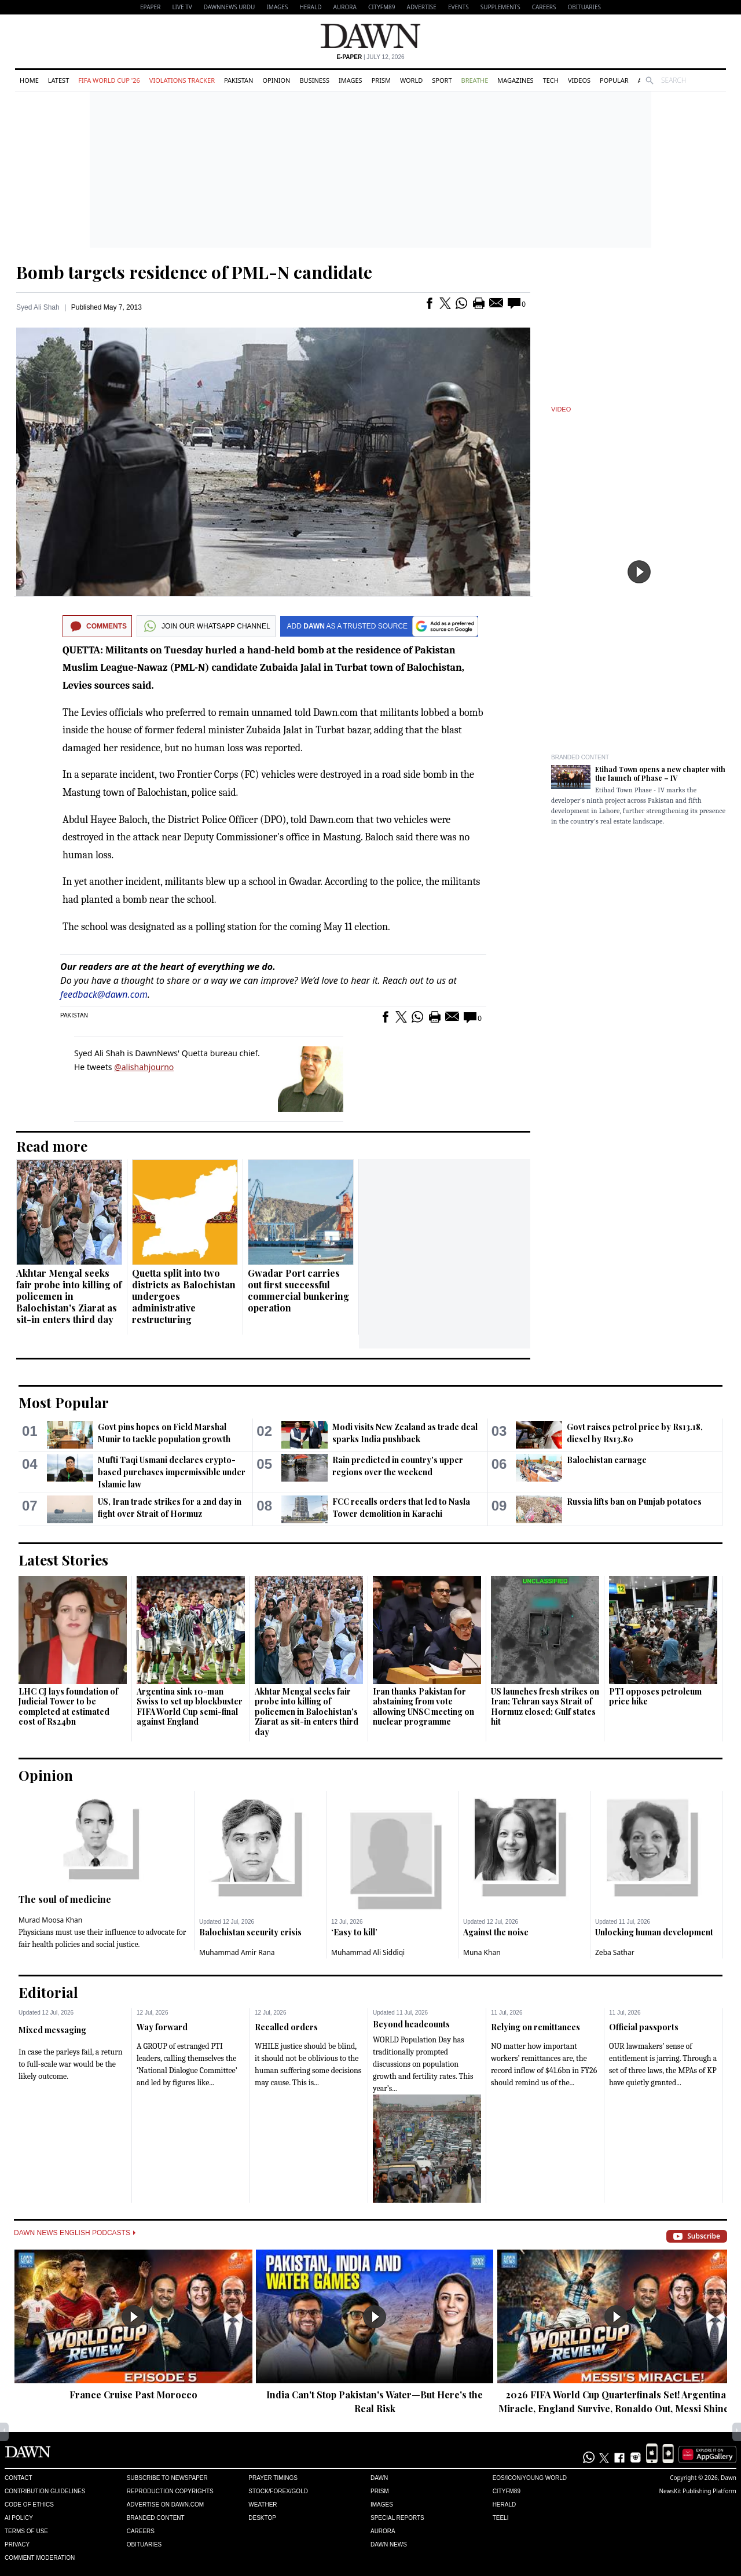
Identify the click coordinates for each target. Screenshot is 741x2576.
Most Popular (64, 1402)
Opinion (276, 80)
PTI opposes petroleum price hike (655, 1696)
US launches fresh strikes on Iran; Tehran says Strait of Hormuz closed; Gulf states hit (545, 1707)
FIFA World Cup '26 (109, 80)
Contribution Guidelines (45, 2491)
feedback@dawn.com (104, 994)
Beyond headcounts (411, 2024)
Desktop (262, 2518)
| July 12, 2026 (370, 57)
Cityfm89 (506, 2491)
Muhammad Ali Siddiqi (368, 1952)
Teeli (501, 2518)
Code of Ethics (29, 2504)
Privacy (17, 2544)
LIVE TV (182, 7)
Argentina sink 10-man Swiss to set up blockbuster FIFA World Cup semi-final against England (190, 1707)
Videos (579, 80)
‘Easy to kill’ (354, 1932)
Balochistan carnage (607, 1459)
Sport (442, 80)
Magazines (515, 80)
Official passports (643, 2027)
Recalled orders (286, 2027)
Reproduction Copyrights (170, 2491)
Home (29, 80)
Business (314, 80)
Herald (310, 7)
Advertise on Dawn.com (165, 2504)
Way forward (162, 2027)
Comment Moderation (40, 2558)
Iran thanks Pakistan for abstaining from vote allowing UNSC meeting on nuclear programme (423, 1707)
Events (458, 7)
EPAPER (150, 7)
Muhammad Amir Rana (237, 1952)
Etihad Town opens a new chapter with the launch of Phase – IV (660, 773)
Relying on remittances (535, 2027)
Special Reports (397, 2518)
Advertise (421, 7)
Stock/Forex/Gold (278, 2491)
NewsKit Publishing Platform (697, 2491)
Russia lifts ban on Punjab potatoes (634, 1501)
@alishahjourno (144, 1066)
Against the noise (496, 1932)
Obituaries (584, 7)
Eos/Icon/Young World (530, 2478)
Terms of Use (26, 2531)
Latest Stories (63, 1559)
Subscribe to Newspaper (167, 2478)
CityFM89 (381, 7)
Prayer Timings (273, 2478)
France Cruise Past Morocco (133, 2394)
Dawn (379, 2478)
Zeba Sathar (614, 1952)
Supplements (500, 7)
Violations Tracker (182, 80)
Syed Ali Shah (38, 307)
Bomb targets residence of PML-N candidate (194, 272)
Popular (614, 80)
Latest (58, 80)
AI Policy (19, 2518)
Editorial (48, 1992)
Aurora (345, 7)
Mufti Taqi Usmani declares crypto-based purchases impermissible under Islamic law (171, 1472)
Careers (544, 7)
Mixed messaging (52, 2029)
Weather (262, 2504)
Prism (381, 80)
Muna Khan (482, 1952)
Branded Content (580, 757)
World (411, 80)
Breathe (475, 80)
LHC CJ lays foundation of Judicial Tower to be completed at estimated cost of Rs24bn (68, 1707)
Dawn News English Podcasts (74, 2233)
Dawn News (388, 2544)
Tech (551, 80)
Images (277, 7)
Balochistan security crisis (250, 1932)
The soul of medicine (65, 1899)
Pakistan (238, 80)
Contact (18, 2478)
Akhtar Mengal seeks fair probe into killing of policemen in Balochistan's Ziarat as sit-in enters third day (69, 1296)
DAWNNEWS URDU (229, 7)
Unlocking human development (654, 1932)
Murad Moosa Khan (50, 1920)
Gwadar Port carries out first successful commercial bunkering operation (298, 1290)
